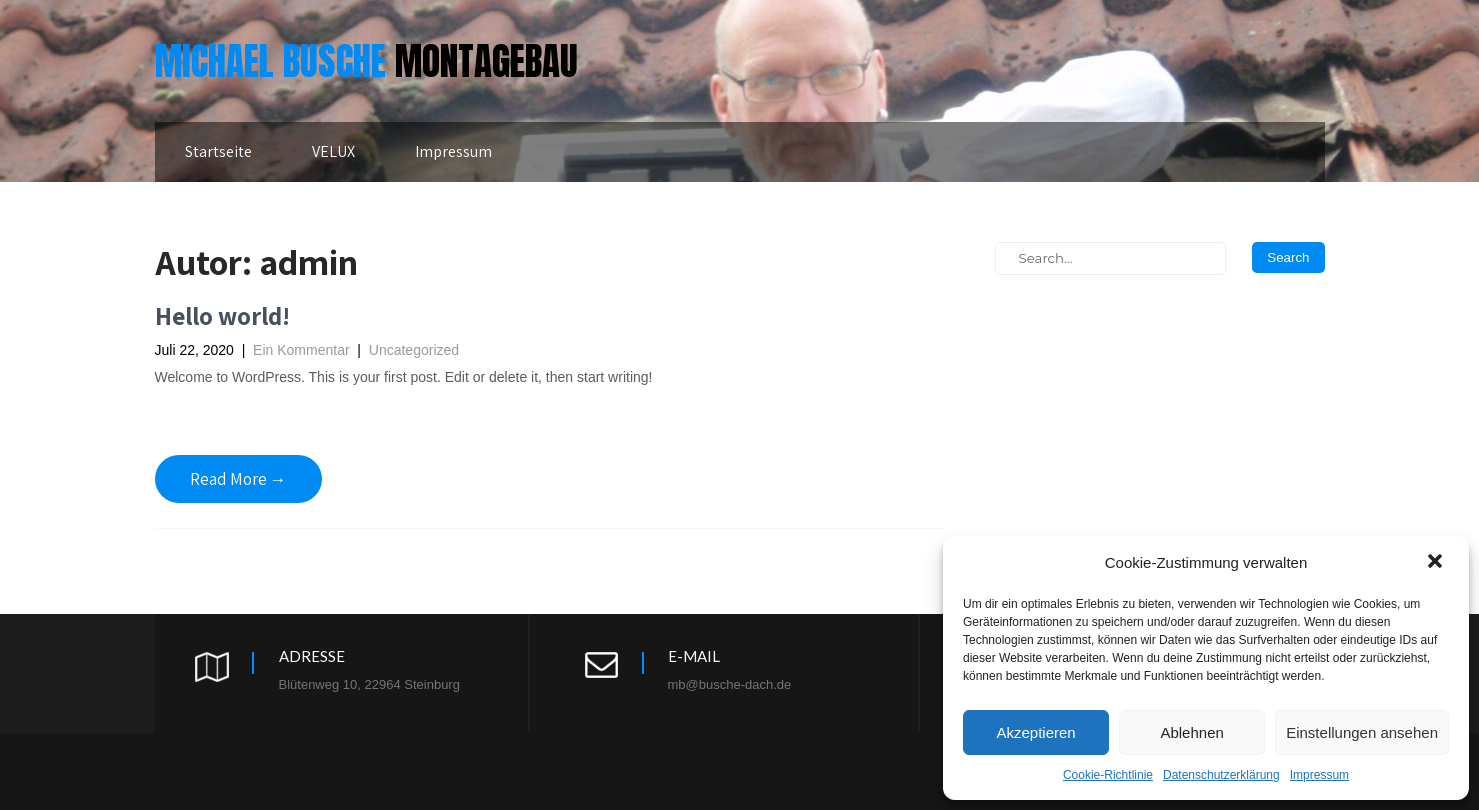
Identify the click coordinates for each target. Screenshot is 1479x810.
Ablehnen (1191, 732)
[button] (1437, 563)
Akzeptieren (1035, 732)
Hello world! (222, 315)
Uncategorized (414, 350)
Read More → (238, 479)
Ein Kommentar (301, 350)
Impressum (1319, 775)
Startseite (218, 151)
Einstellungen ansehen (1362, 732)
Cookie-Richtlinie (1108, 775)
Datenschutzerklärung (1221, 775)
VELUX (333, 151)
